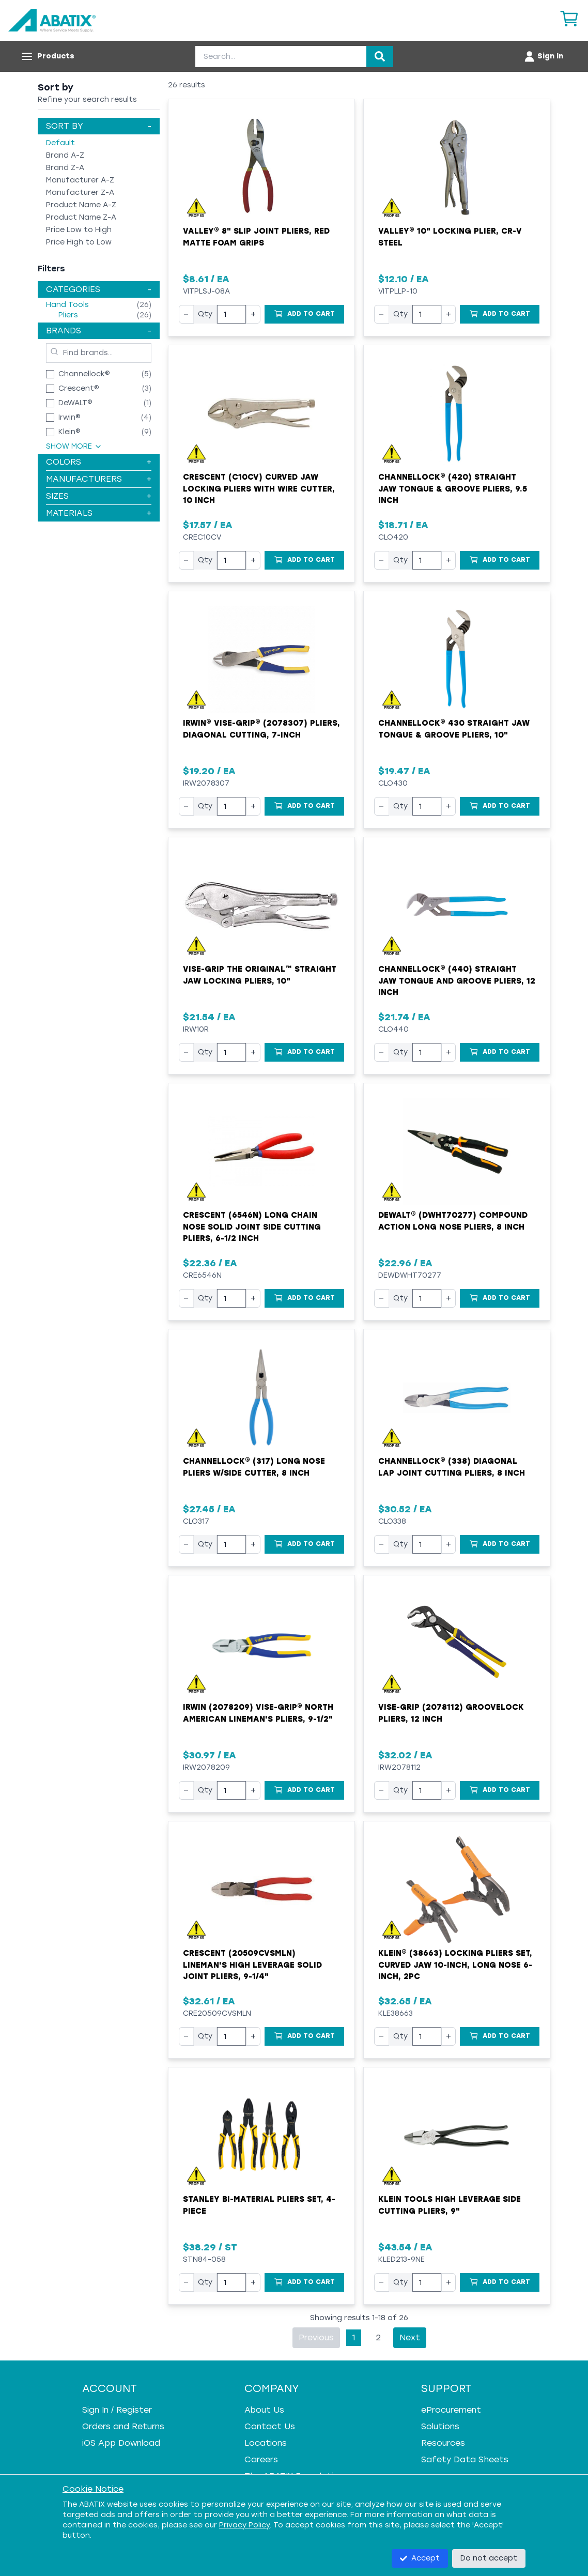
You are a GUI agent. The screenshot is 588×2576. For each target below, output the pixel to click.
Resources (443, 2443)
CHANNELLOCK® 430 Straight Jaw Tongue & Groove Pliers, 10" (454, 729)
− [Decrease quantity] (186, 314)
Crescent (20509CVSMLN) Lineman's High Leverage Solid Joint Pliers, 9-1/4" (252, 1965)
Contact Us (269, 2426)
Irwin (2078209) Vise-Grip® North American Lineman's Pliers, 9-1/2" (258, 1713)
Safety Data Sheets (464, 2459)
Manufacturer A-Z (80, 180)
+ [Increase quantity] (253, 314)
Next (409, 2337)
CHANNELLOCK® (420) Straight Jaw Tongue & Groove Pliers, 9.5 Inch (452, 488)
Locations (265, 2443)
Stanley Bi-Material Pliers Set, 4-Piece (259, 2205)
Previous (316, 2337)
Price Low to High (79, 229)
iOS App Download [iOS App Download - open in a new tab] (121, 2443)
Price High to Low (79, 242)
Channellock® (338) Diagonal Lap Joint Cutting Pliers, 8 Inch (451, 1467)
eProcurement (451, 2410)
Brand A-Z (65, 155)
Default (60, 143)
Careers (261, 2459)
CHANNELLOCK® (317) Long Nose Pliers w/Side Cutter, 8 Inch (254, 1467)
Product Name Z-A (81, 217)
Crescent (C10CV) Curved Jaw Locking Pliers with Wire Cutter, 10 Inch (259, 488)
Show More (74, 446)
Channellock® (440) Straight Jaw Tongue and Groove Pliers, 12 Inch (456, 980)
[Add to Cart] (304, 314)
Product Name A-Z (81, 205)
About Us (264, 2410)
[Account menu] (543, 56)
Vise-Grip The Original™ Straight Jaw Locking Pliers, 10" (259, 975)
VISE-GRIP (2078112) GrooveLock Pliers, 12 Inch (451, 1713)
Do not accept (488, 2558)
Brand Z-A (65, 167)
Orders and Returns (123, 2426)
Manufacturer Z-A (80, 192)
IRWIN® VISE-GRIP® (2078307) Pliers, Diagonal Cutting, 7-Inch (261, 729)
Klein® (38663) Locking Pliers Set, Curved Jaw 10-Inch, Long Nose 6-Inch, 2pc (455, 1965)
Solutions (440, 2426)
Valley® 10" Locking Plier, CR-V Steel (450, 237)
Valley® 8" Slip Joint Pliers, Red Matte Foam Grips (256, 237)
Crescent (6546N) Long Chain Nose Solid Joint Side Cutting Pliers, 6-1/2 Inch (252, 1226)
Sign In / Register (117, 2410)
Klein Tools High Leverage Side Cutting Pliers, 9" (449, 2205)
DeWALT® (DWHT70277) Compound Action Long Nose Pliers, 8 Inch (453, 1221)
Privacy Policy (244, 2525)
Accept (420, 2558)
